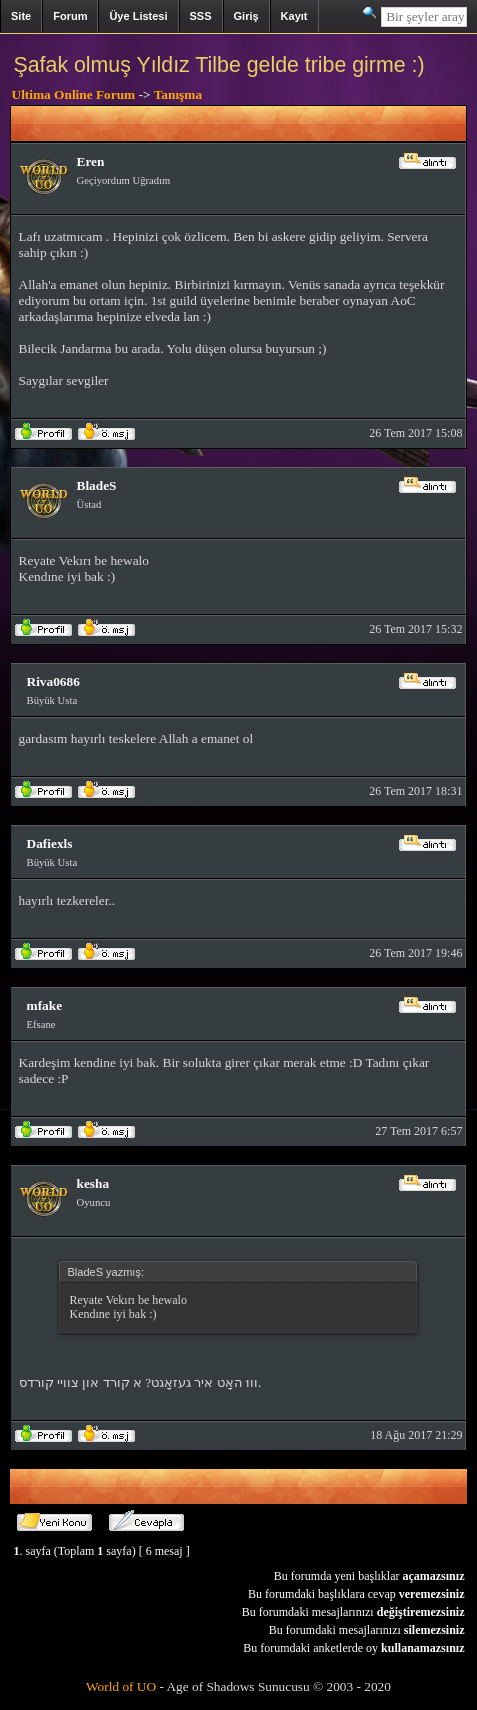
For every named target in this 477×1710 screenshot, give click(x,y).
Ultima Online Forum (74, 94)
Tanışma (178, 94)
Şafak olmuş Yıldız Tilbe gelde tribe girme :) (219, 65)
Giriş (246, 16)
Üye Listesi (138, 16)
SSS (201, 16)
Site (21, 16)
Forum (70, 16)
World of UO (121, 1686)
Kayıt (294, 16)
